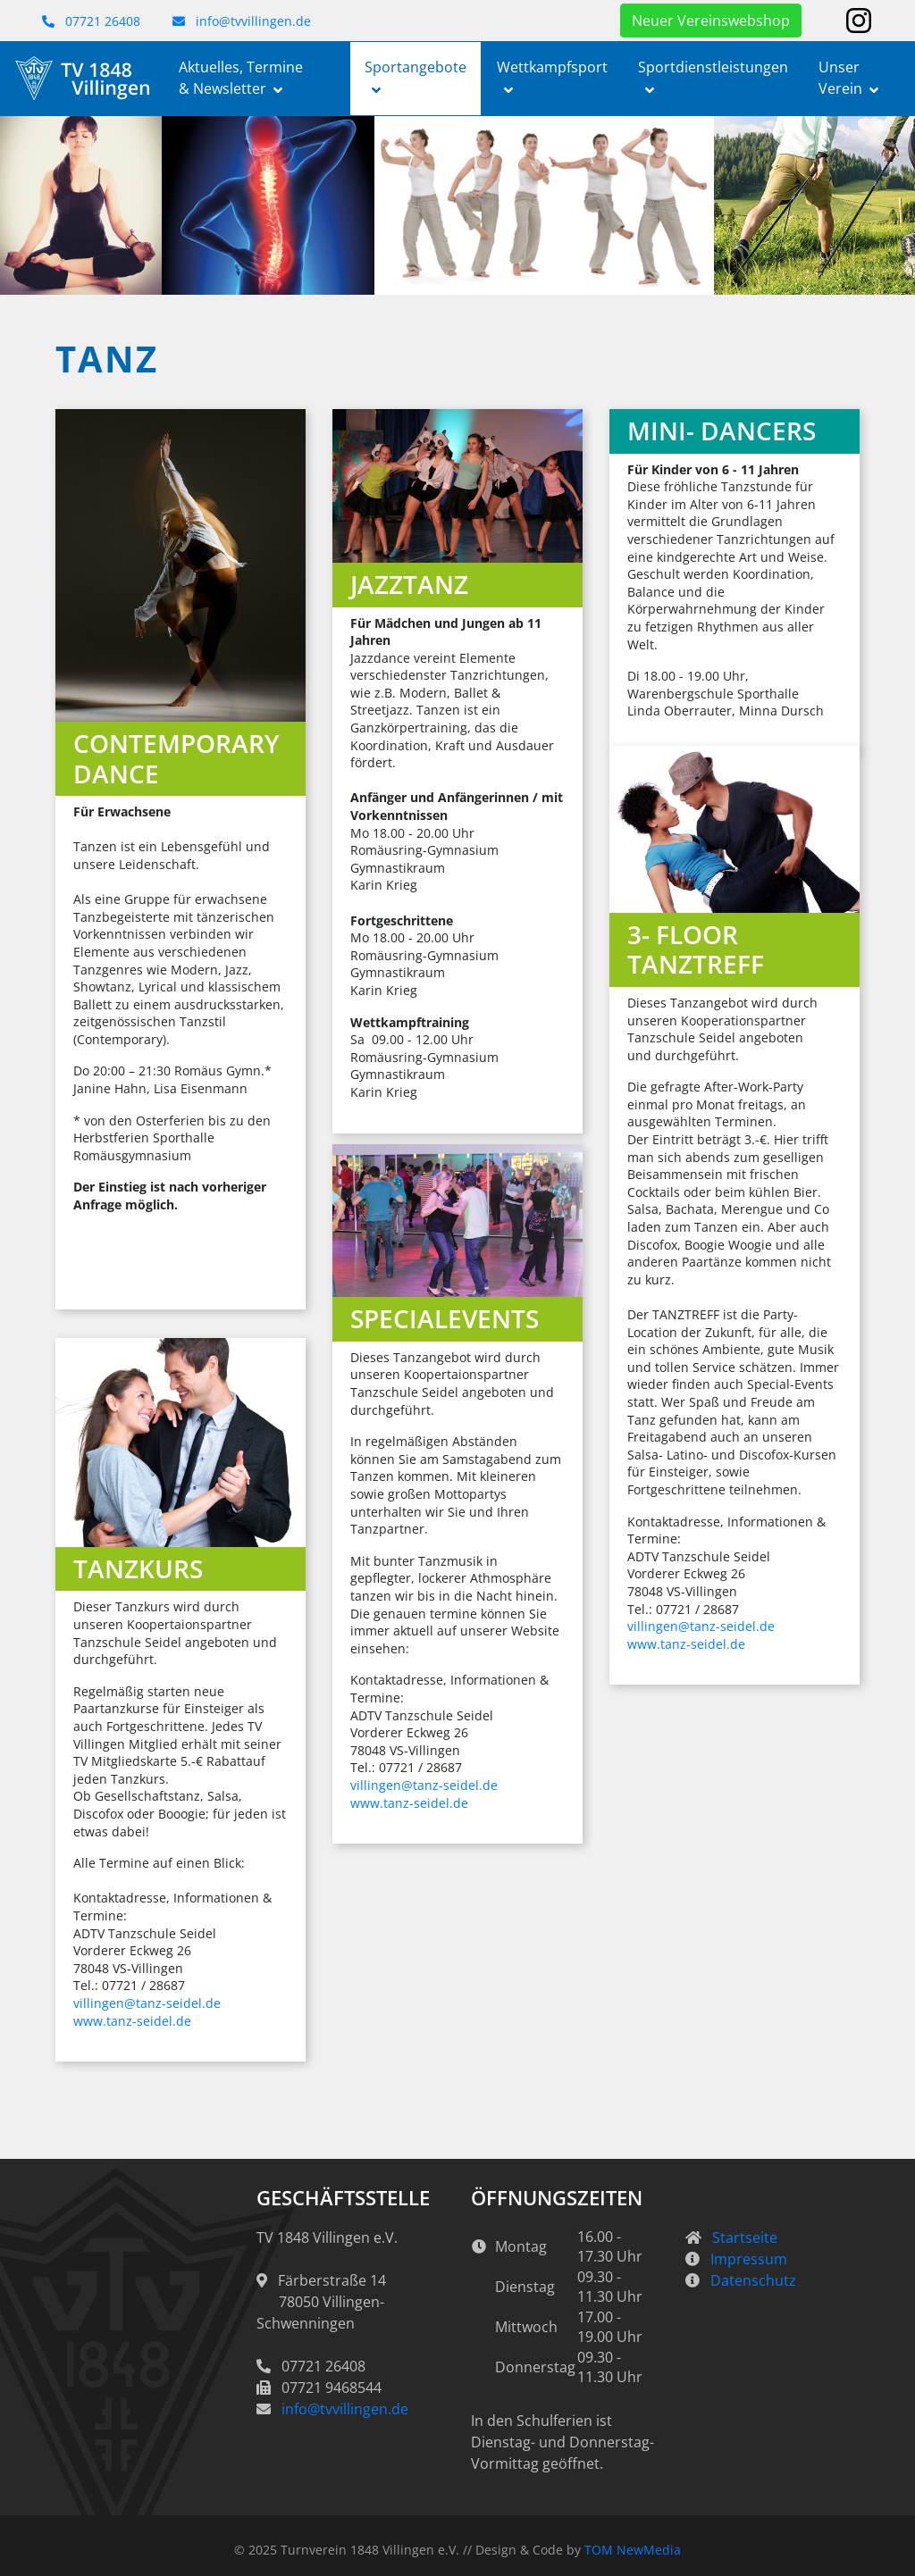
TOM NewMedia (632, 2549)
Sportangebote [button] (415, 67)
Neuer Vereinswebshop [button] (711, 20)
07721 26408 (91, 21)
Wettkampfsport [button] (552, 67)
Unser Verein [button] (840, 77)
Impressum (748, 2259)
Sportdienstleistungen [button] (713, 67)
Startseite (744, 2237)
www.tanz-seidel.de (686, 1643)
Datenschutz (753, 2280)
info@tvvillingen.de (241, 21)
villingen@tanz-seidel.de (701, 1626)
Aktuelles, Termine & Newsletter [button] (241, 77)
